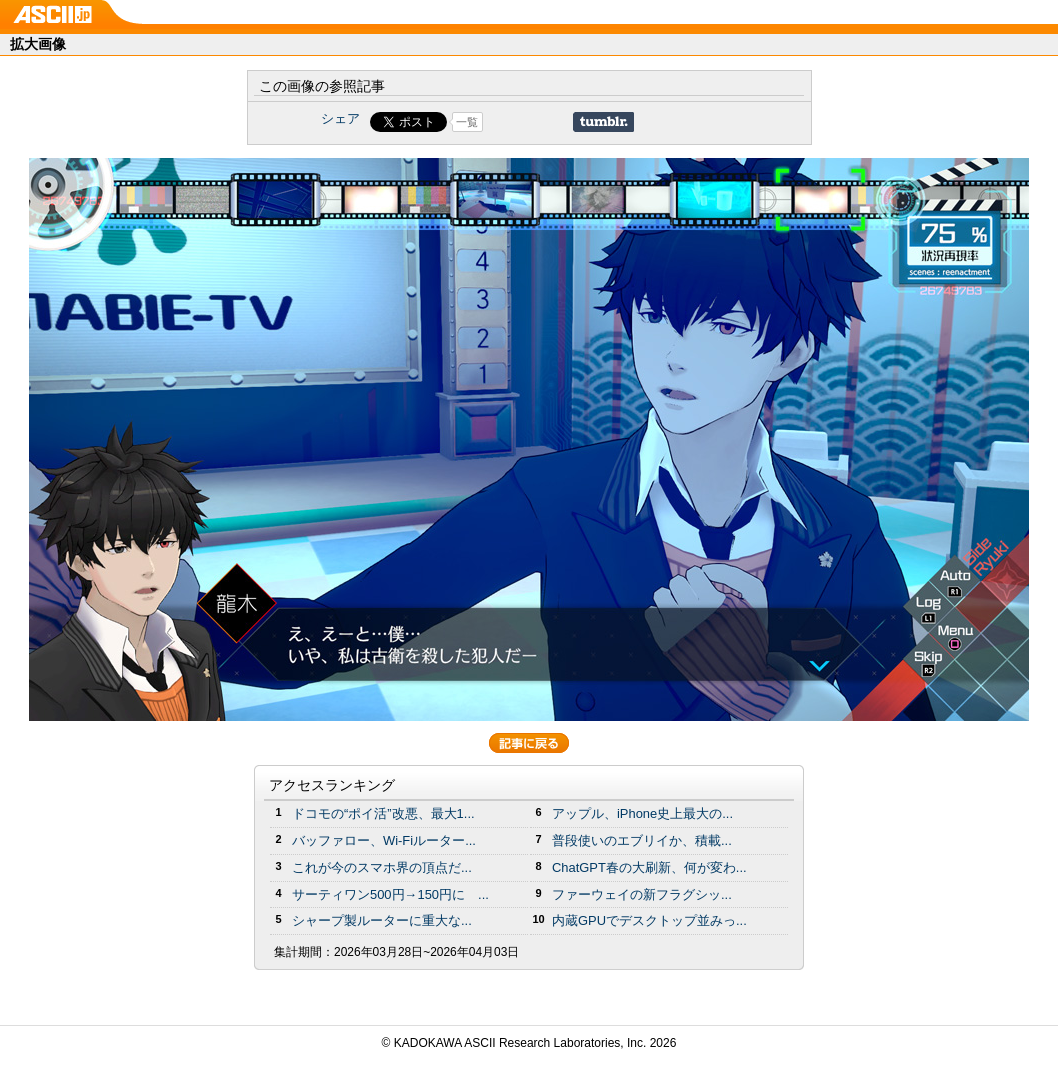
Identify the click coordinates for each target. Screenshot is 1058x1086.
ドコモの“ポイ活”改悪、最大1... (383, 813)
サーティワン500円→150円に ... (390, 894)
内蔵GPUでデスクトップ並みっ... (649, 920)
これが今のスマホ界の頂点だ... (382, 867)
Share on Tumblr (603, 122)
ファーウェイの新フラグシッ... (642, 894)
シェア (340, 118)
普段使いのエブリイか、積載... (642, 840)
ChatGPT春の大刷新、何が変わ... (649, 867)
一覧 (467, 122)
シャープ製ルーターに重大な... (382, 920)
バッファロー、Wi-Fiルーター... (384, 840)
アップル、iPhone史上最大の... (642, 813)
